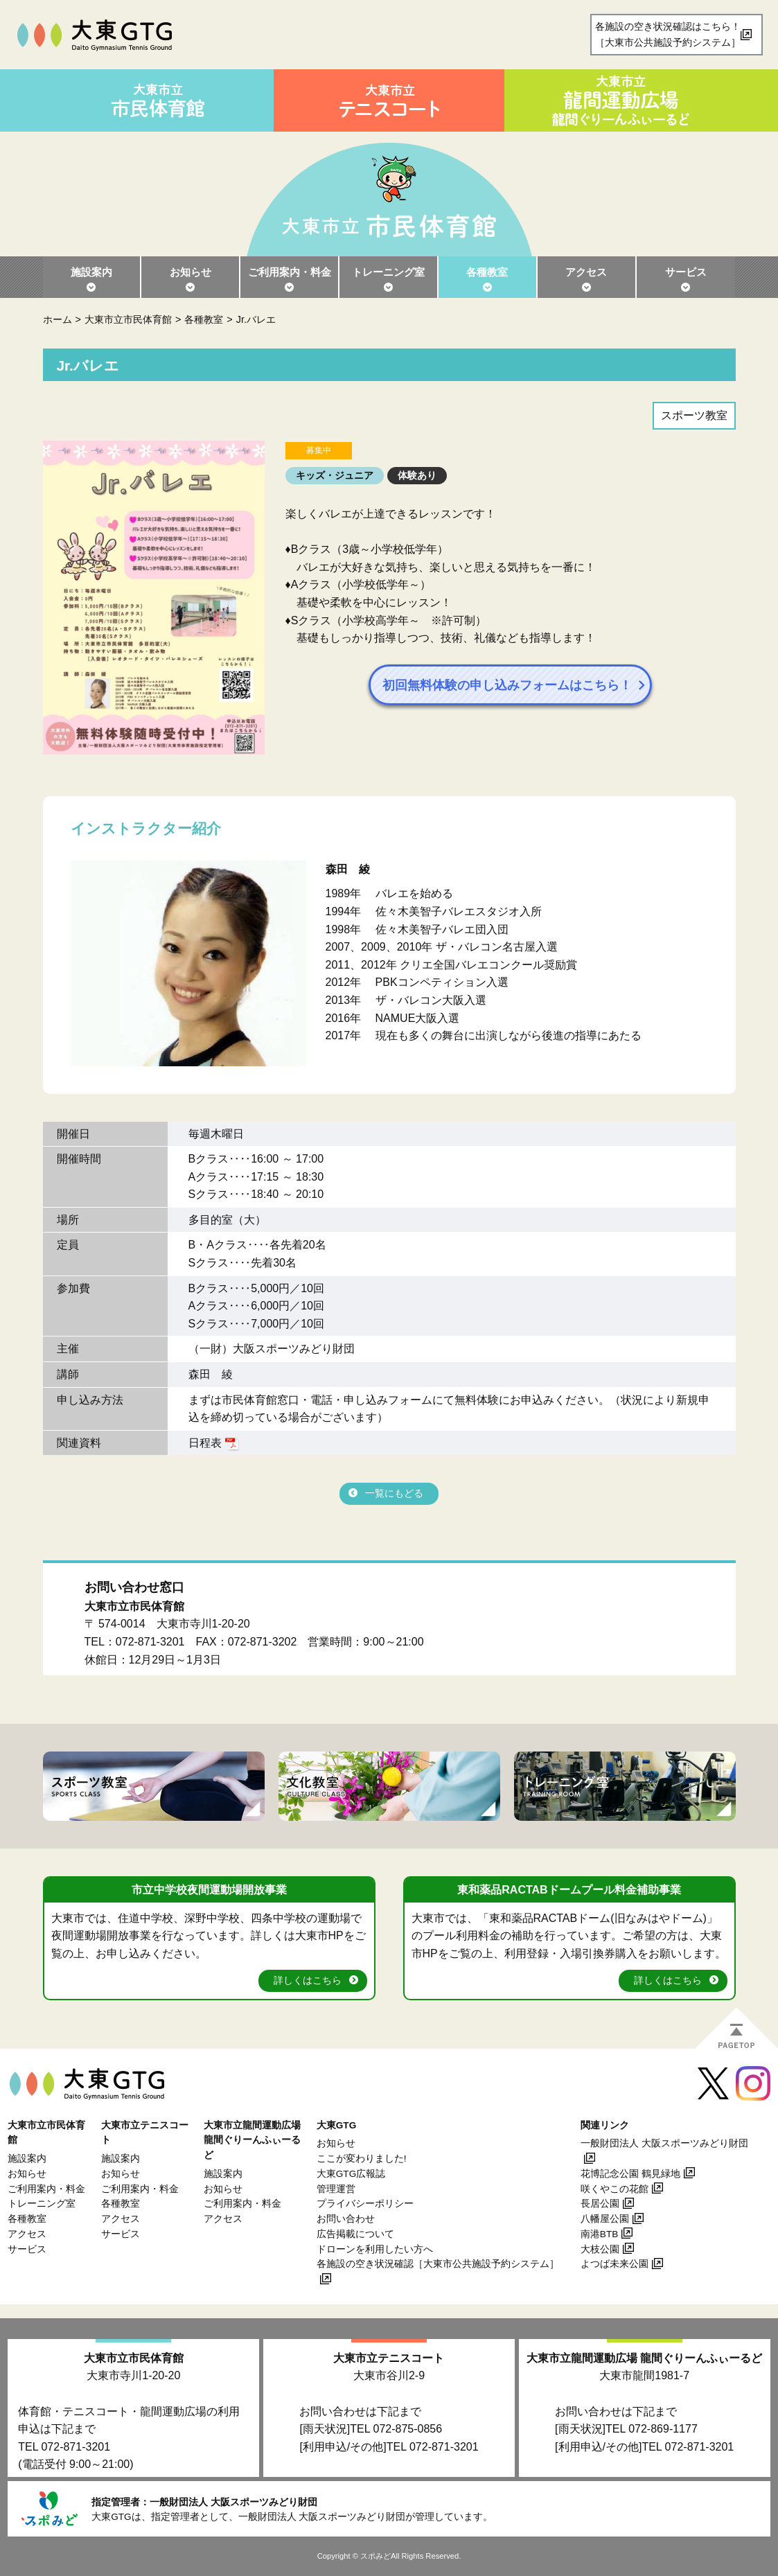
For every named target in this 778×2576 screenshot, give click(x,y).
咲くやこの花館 (614, 2189)
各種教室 (487, 272)
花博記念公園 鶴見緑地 (630, 2174)
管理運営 (336, 2189)
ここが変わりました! (362, 2158)
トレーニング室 (388, 272)
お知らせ (190, 272)
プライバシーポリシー (365, 2203)
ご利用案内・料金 (289, 272)
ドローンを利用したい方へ (375, 2249)
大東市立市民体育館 (128, 319)
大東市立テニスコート (388, 2358)
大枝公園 (600, 2249)
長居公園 (600, 2203)
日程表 (205, 1443)
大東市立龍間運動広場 (644, 2358)
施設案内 (91, 272)
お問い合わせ (346, 2219)
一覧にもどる (394, 1493)
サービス (686, 272)
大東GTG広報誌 (351, 2174)
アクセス (586, 272)
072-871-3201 (150, 1642)
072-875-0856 (408, 2429)
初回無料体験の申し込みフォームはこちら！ (513, 685)
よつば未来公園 (614, 2264)
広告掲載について (355, 2234)
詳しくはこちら (308, 1980)
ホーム (57, 319)
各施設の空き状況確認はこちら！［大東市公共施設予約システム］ (668, 34)
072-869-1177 (663, 2429)
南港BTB (599, 2234)
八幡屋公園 (605, 2219)
